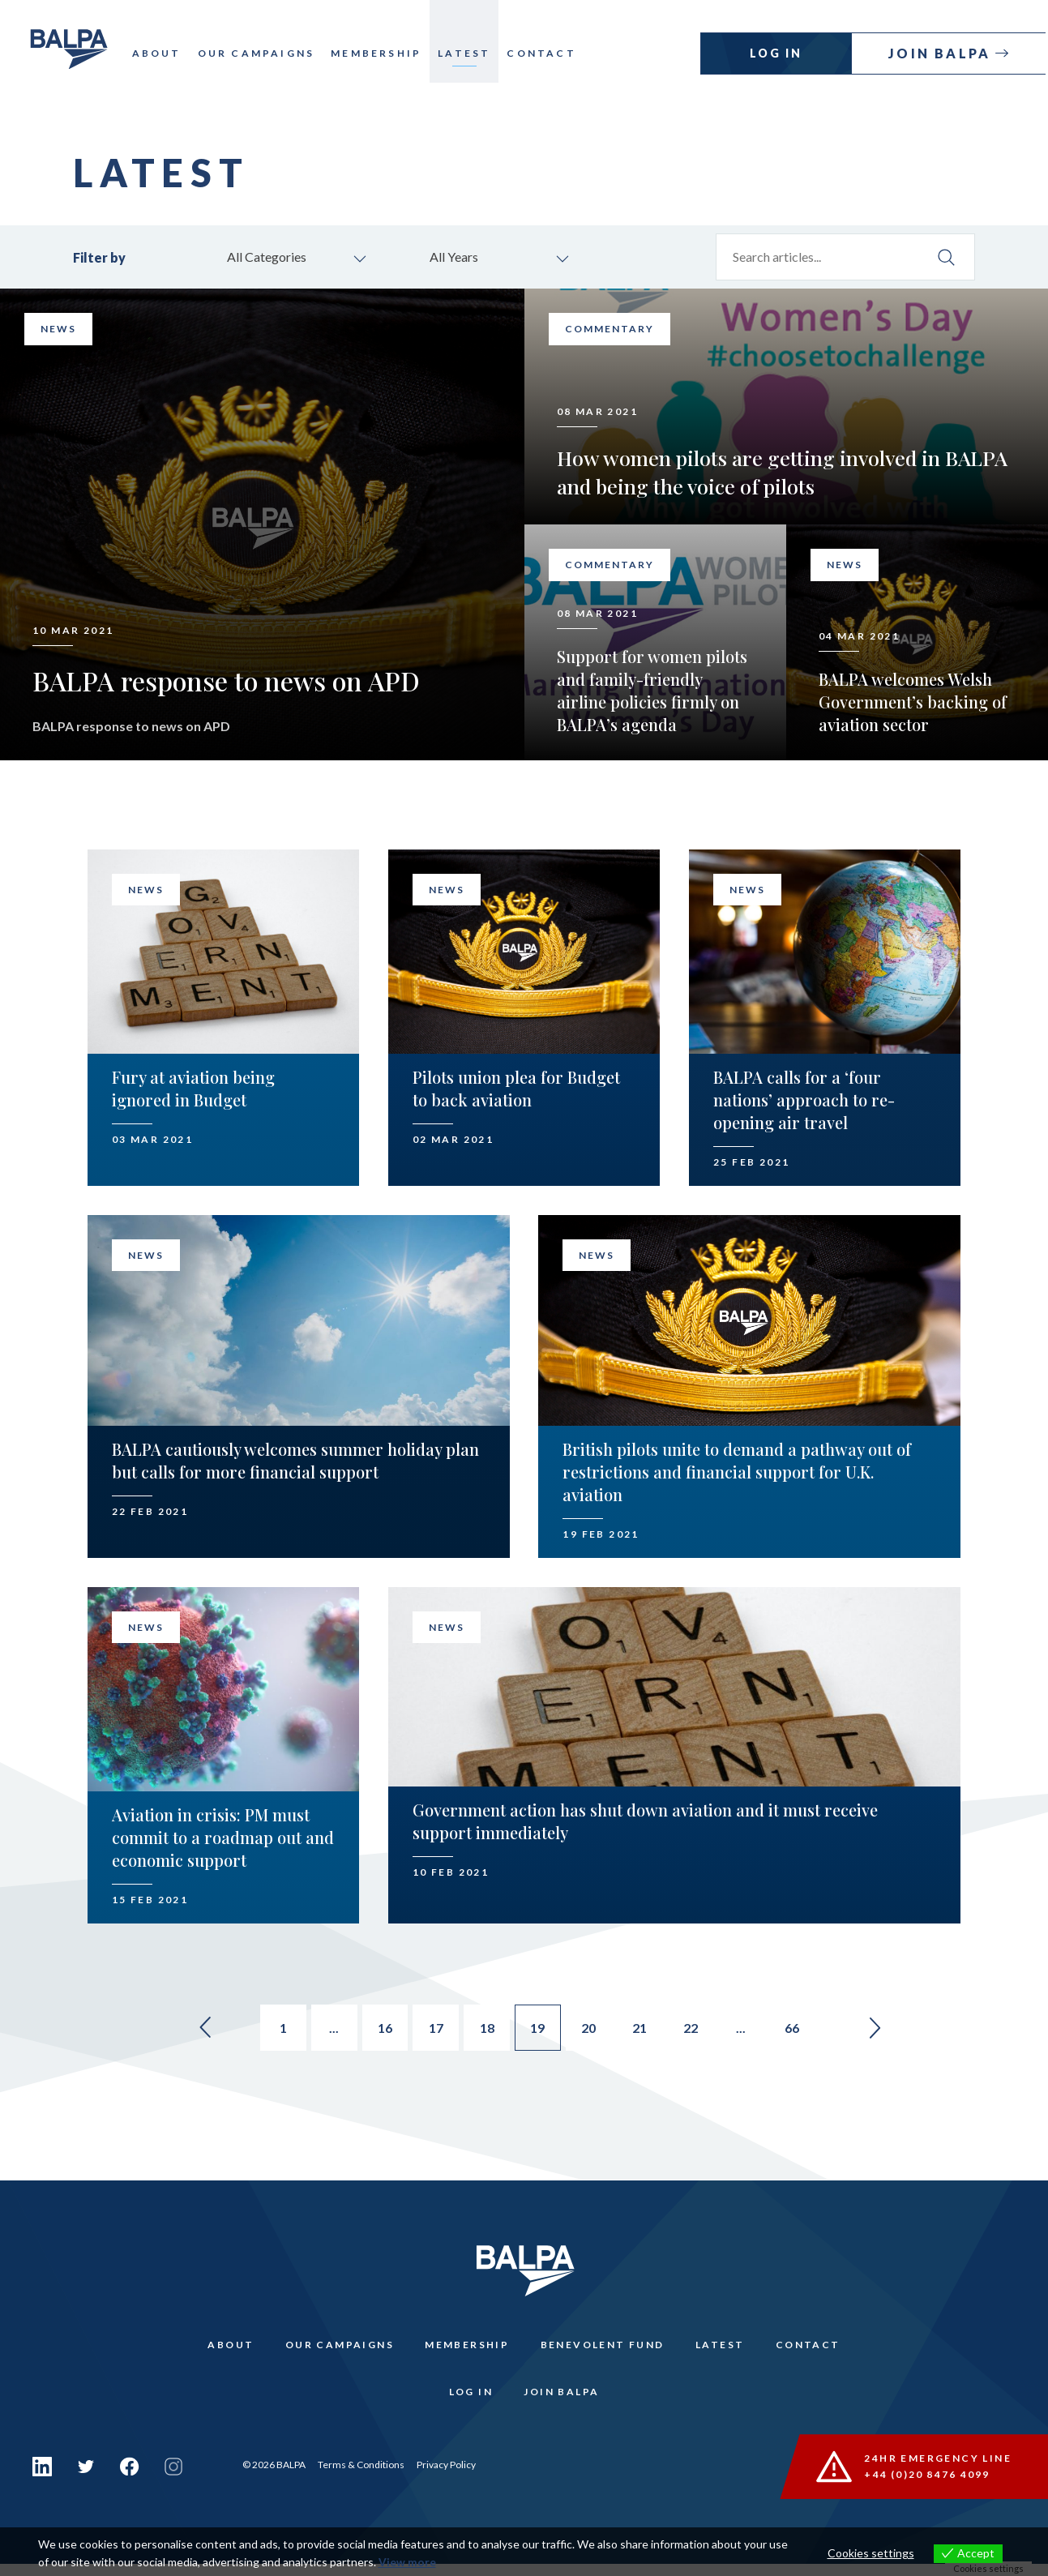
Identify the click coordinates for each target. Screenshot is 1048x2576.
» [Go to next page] (894, 2030)
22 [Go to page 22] (701, 2031)
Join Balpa (944, 53)
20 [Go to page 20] (594, 2031)
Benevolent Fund (603, 2350)
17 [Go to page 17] (433, 2031)
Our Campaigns (262, 53)
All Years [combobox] (458, 257)
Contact (547, 53)
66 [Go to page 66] (808, 2031)
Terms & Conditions (361, 2477)
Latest (470, 53)
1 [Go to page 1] (272, 2031)
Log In (778, 53)
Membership (382, 53)
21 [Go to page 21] (647, 2031)
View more (407, 2563)
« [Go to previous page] (187, 2030)
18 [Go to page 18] (487, 2031)
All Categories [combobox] (270, 257)
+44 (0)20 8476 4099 (928, 2486)
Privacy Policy (446, 2477)
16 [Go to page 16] (380, 2031)
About (162, 53)
